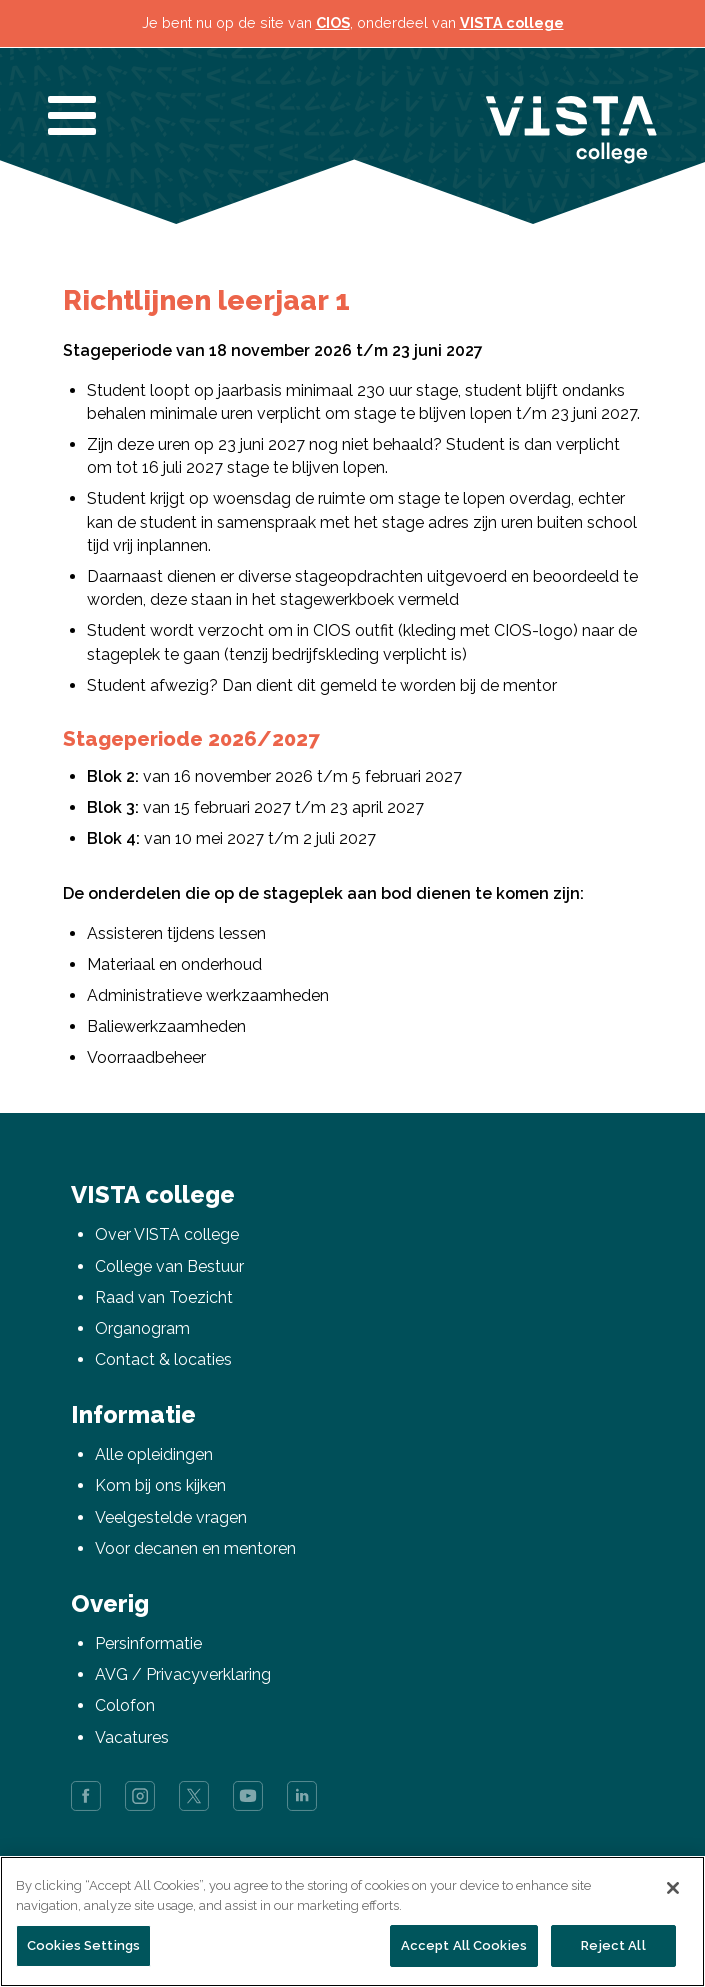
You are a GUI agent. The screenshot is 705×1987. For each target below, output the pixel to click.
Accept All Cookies (464, 1945)
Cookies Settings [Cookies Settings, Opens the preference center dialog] (83, 1945)
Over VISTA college (167, 1234)
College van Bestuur (169, 1266)
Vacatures (132, 1737)
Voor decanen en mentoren (195, 1548)
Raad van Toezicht (164, 1297)
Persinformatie (148, 1643)
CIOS (333, 22)
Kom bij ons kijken (160, 1485)
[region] (352, 1921)
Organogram (142, 1328)
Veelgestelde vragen (171, 1517)
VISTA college (512, 22)
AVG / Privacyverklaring (183, 1674)
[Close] (673, 1888)
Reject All (613, 1945)
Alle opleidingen (154, 1454)
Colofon (125, 1705)
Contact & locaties (163, 1359)
